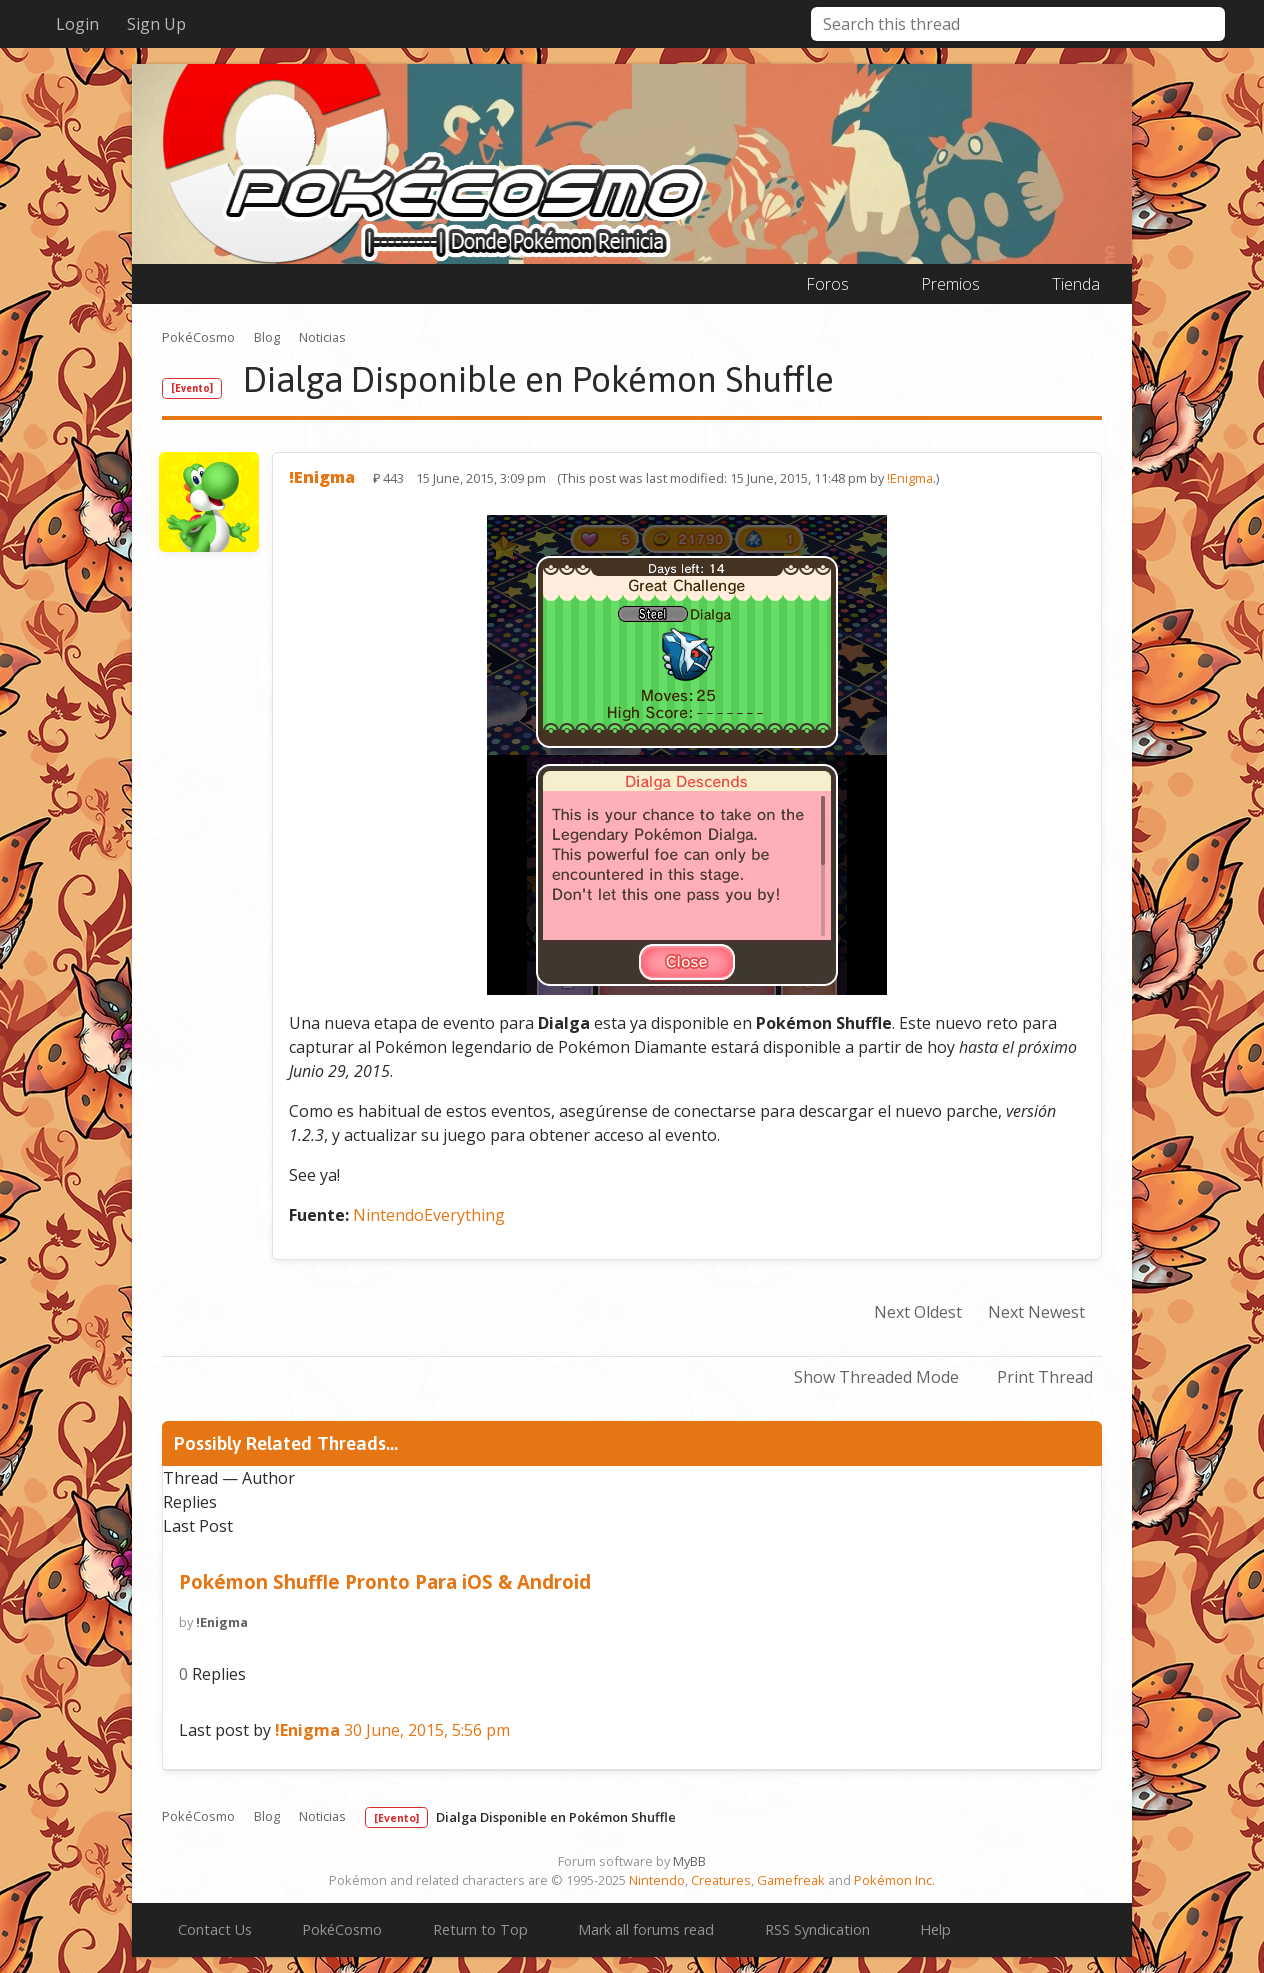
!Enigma (910, 478)
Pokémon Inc (893, 1880)
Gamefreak (791, 1880)
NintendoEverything (429, 1215)
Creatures (721, 1880)
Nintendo (657, 1880)
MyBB (689, 1861)
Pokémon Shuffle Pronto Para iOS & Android (385, 1581)
